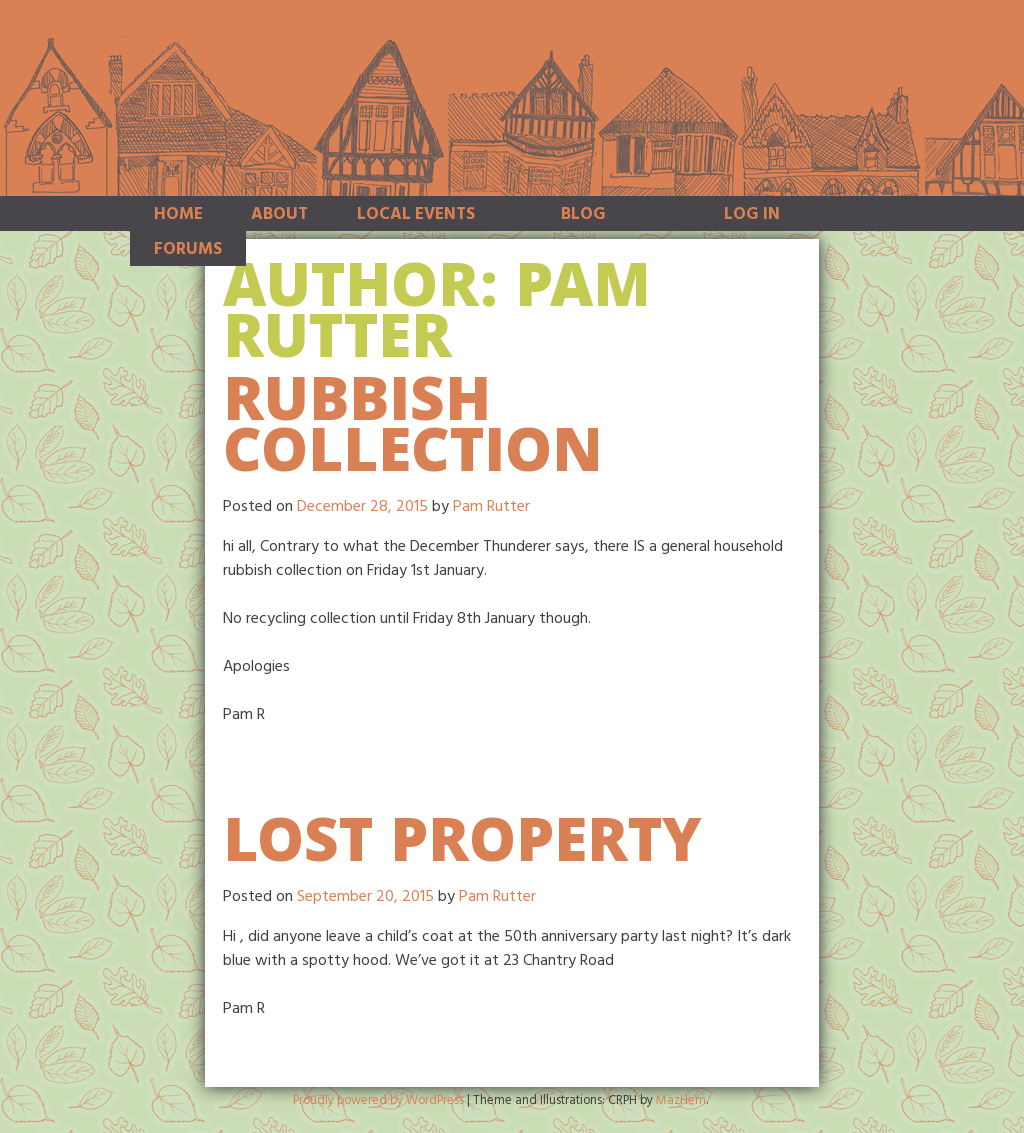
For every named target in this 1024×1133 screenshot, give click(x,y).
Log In (752, 215)
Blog (583, 215)
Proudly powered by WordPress (378, 1100)
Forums (188, 250)
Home (178, 215)
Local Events (416, 215)
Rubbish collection (413, 433)
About (279, 215)
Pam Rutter (491, 507)
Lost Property (462, 848)
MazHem (681, 1100)
